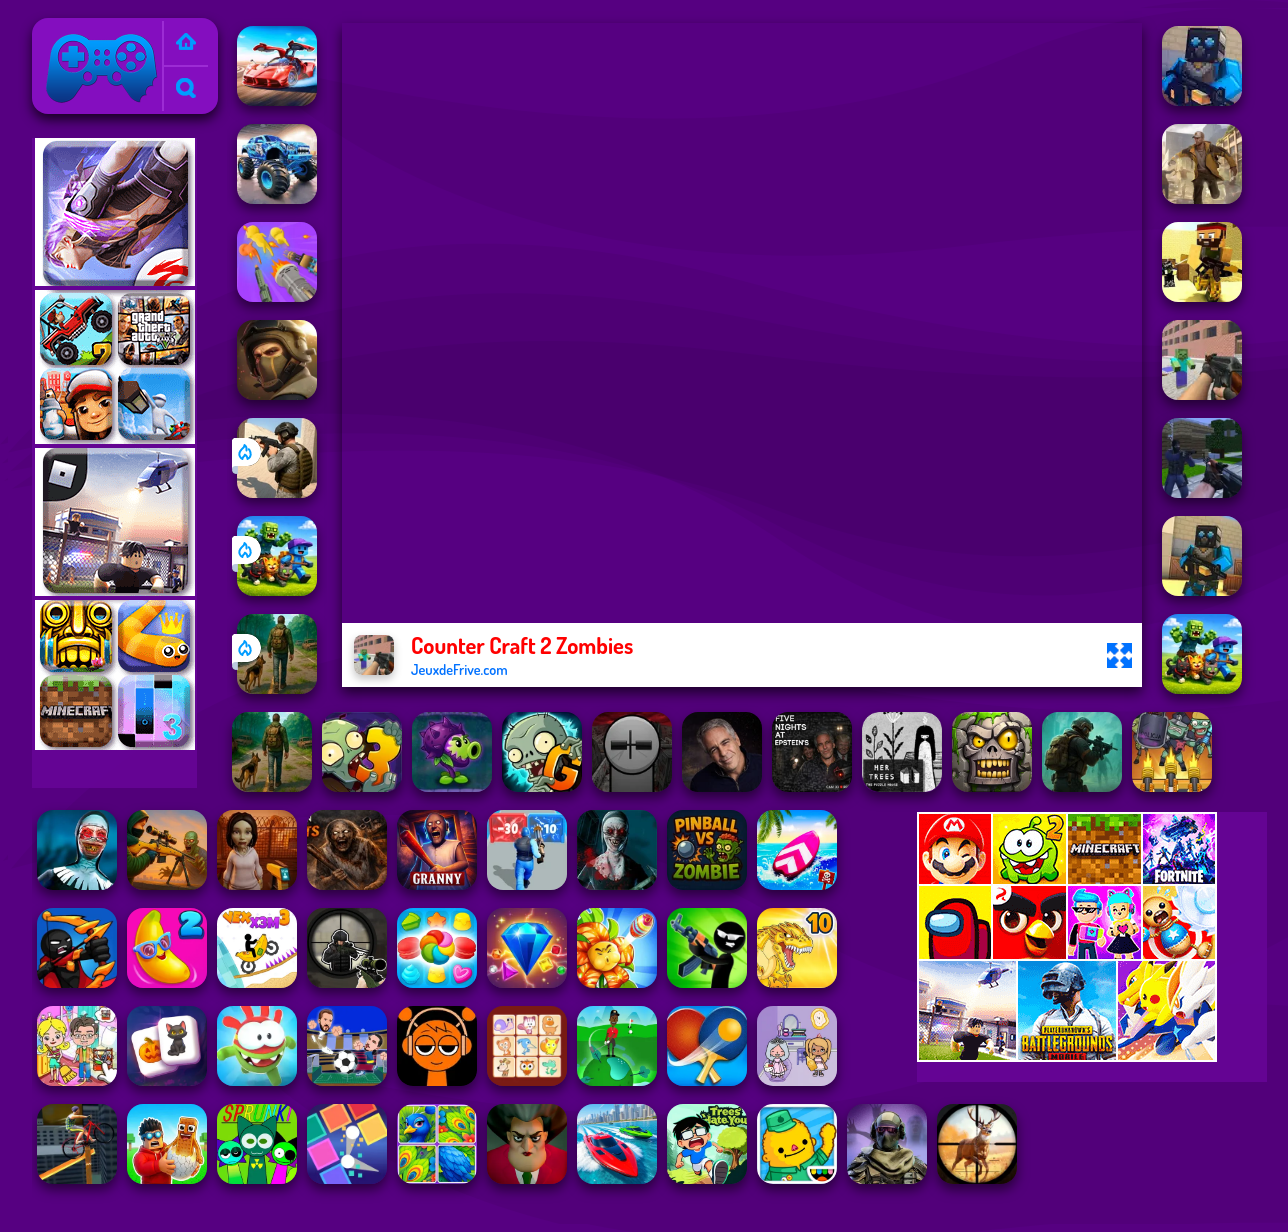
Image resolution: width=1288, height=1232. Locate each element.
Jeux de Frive (82, 31)
